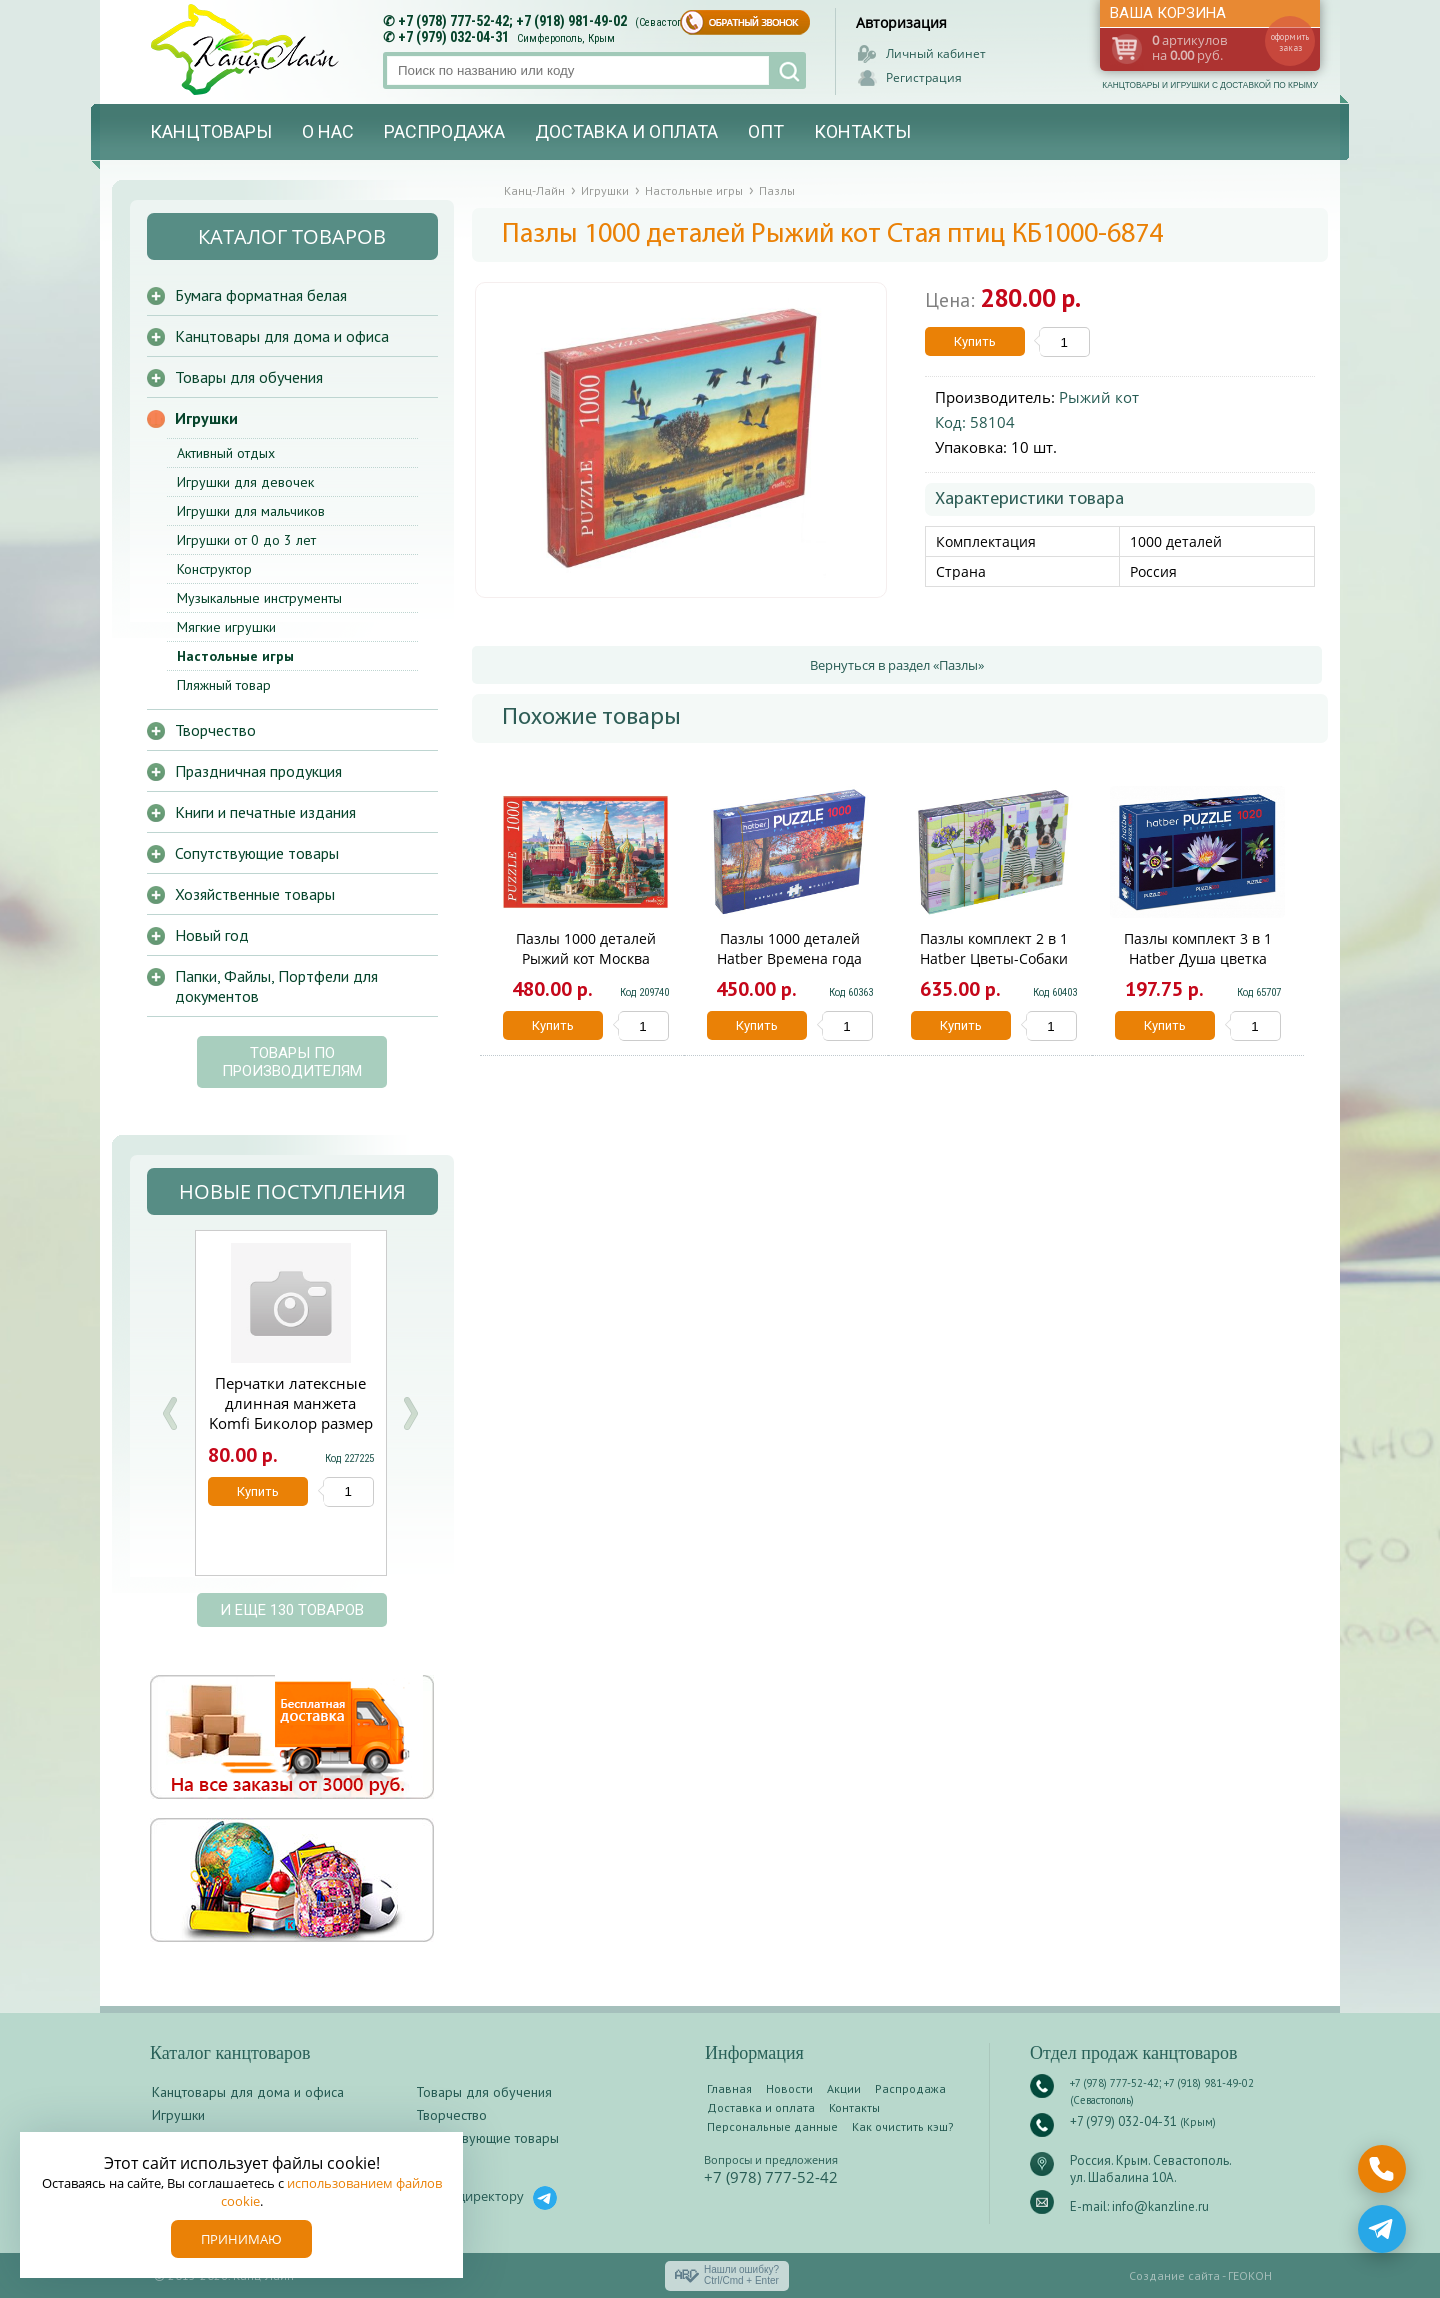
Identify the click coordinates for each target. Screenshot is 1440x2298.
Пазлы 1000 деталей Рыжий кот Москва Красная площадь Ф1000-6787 (586, 968)
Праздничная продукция (258, 771)
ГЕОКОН (1250, 2275)
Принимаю (241, 2239)
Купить (975, 341)
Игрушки (206, 418)
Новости (789, 2088)
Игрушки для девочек (245, 482)
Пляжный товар (224, 685)
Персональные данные (772, 2126)
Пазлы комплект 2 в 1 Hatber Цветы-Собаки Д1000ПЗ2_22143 (994, 958)
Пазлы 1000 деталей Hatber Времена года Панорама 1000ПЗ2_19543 (790, 958)
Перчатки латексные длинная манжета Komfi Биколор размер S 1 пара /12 (291, 1413)
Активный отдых (226, 453)
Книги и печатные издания (265, 812)
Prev (170, 1413)
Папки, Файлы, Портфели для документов (276, 986)
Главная (729, 2088)
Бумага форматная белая (261, 295)
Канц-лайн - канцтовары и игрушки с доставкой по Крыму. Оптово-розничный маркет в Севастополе (247, 49)
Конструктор (214, 569)
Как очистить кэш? (903, 2126)
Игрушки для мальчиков (251, 511)
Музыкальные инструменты (259, 598)
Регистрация (924, 77)
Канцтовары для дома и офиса (282, 336)
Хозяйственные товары (255, 894)
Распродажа (444, 131)
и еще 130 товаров (292, 1610)
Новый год (212, 935)
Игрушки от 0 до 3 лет (246, 540)
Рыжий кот (1099, 397)
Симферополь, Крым (566, 38)
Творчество (215, 730)
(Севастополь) (669, 22)
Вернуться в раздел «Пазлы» (897, 665)
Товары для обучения (249, 377)
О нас (328, 131)
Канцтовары (211, 131)
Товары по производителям (292, 1062)
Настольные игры (235, 656)
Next (410, 1413)
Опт (766, 131)
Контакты (862, 131)
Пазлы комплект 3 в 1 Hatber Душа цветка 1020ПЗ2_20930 (1198, 958)
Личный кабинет (936, 53)
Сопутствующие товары (257, 853)
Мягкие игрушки (226, 627)
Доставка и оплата (626, 131)
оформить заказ (1290, 42)
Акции (844, 2088)
